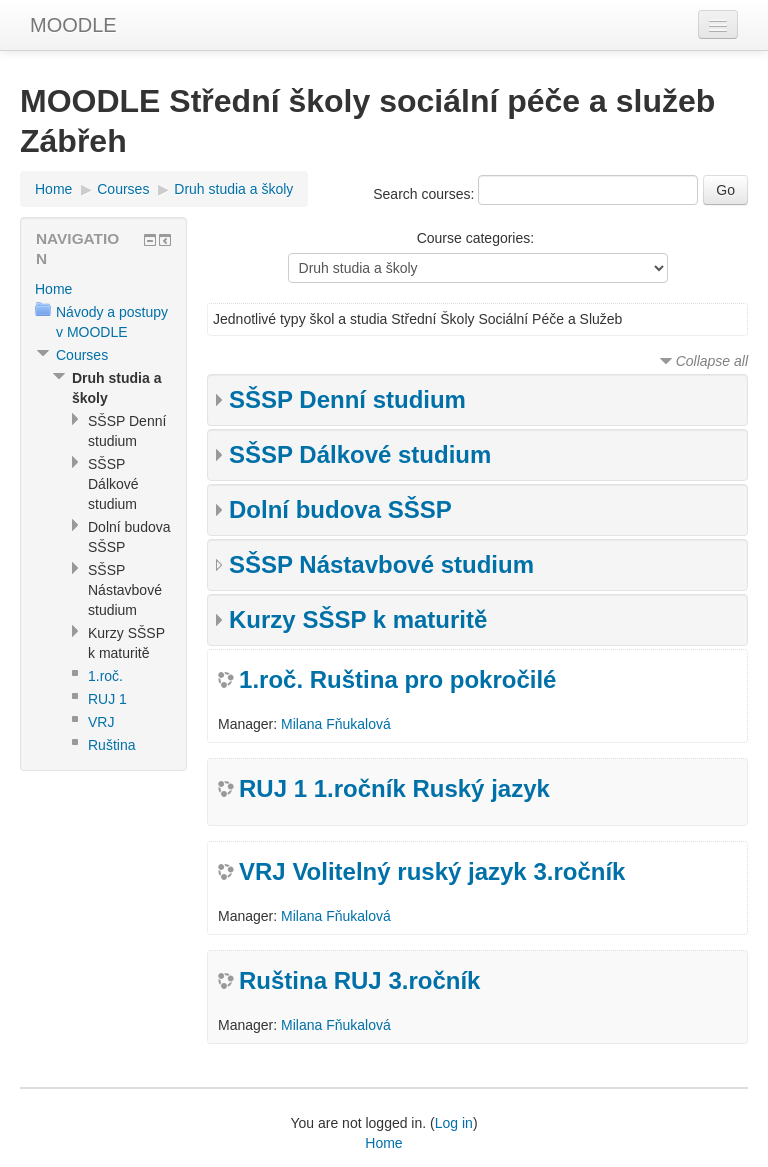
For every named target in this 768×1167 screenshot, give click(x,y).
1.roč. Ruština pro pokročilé (397, 679)
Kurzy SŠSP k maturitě (358, 619)
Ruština (111, 745)
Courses (123, 189)
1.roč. (105, 676)
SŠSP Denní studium (347, 399)
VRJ (101, 722)
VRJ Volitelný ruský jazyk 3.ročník (432, 871)
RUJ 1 (107, 699)
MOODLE (73, 25)
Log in (454, 1123)
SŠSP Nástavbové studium (381, 564)
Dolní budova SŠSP (340, 509)
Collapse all (712, 361)
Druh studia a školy (233, 189)
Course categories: (476, 238)
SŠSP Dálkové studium (360, 454)
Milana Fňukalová (336, 724)
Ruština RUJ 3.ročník (359, 980)
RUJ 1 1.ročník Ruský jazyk (394, 788)
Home (53, 189)
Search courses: (425, 194)
